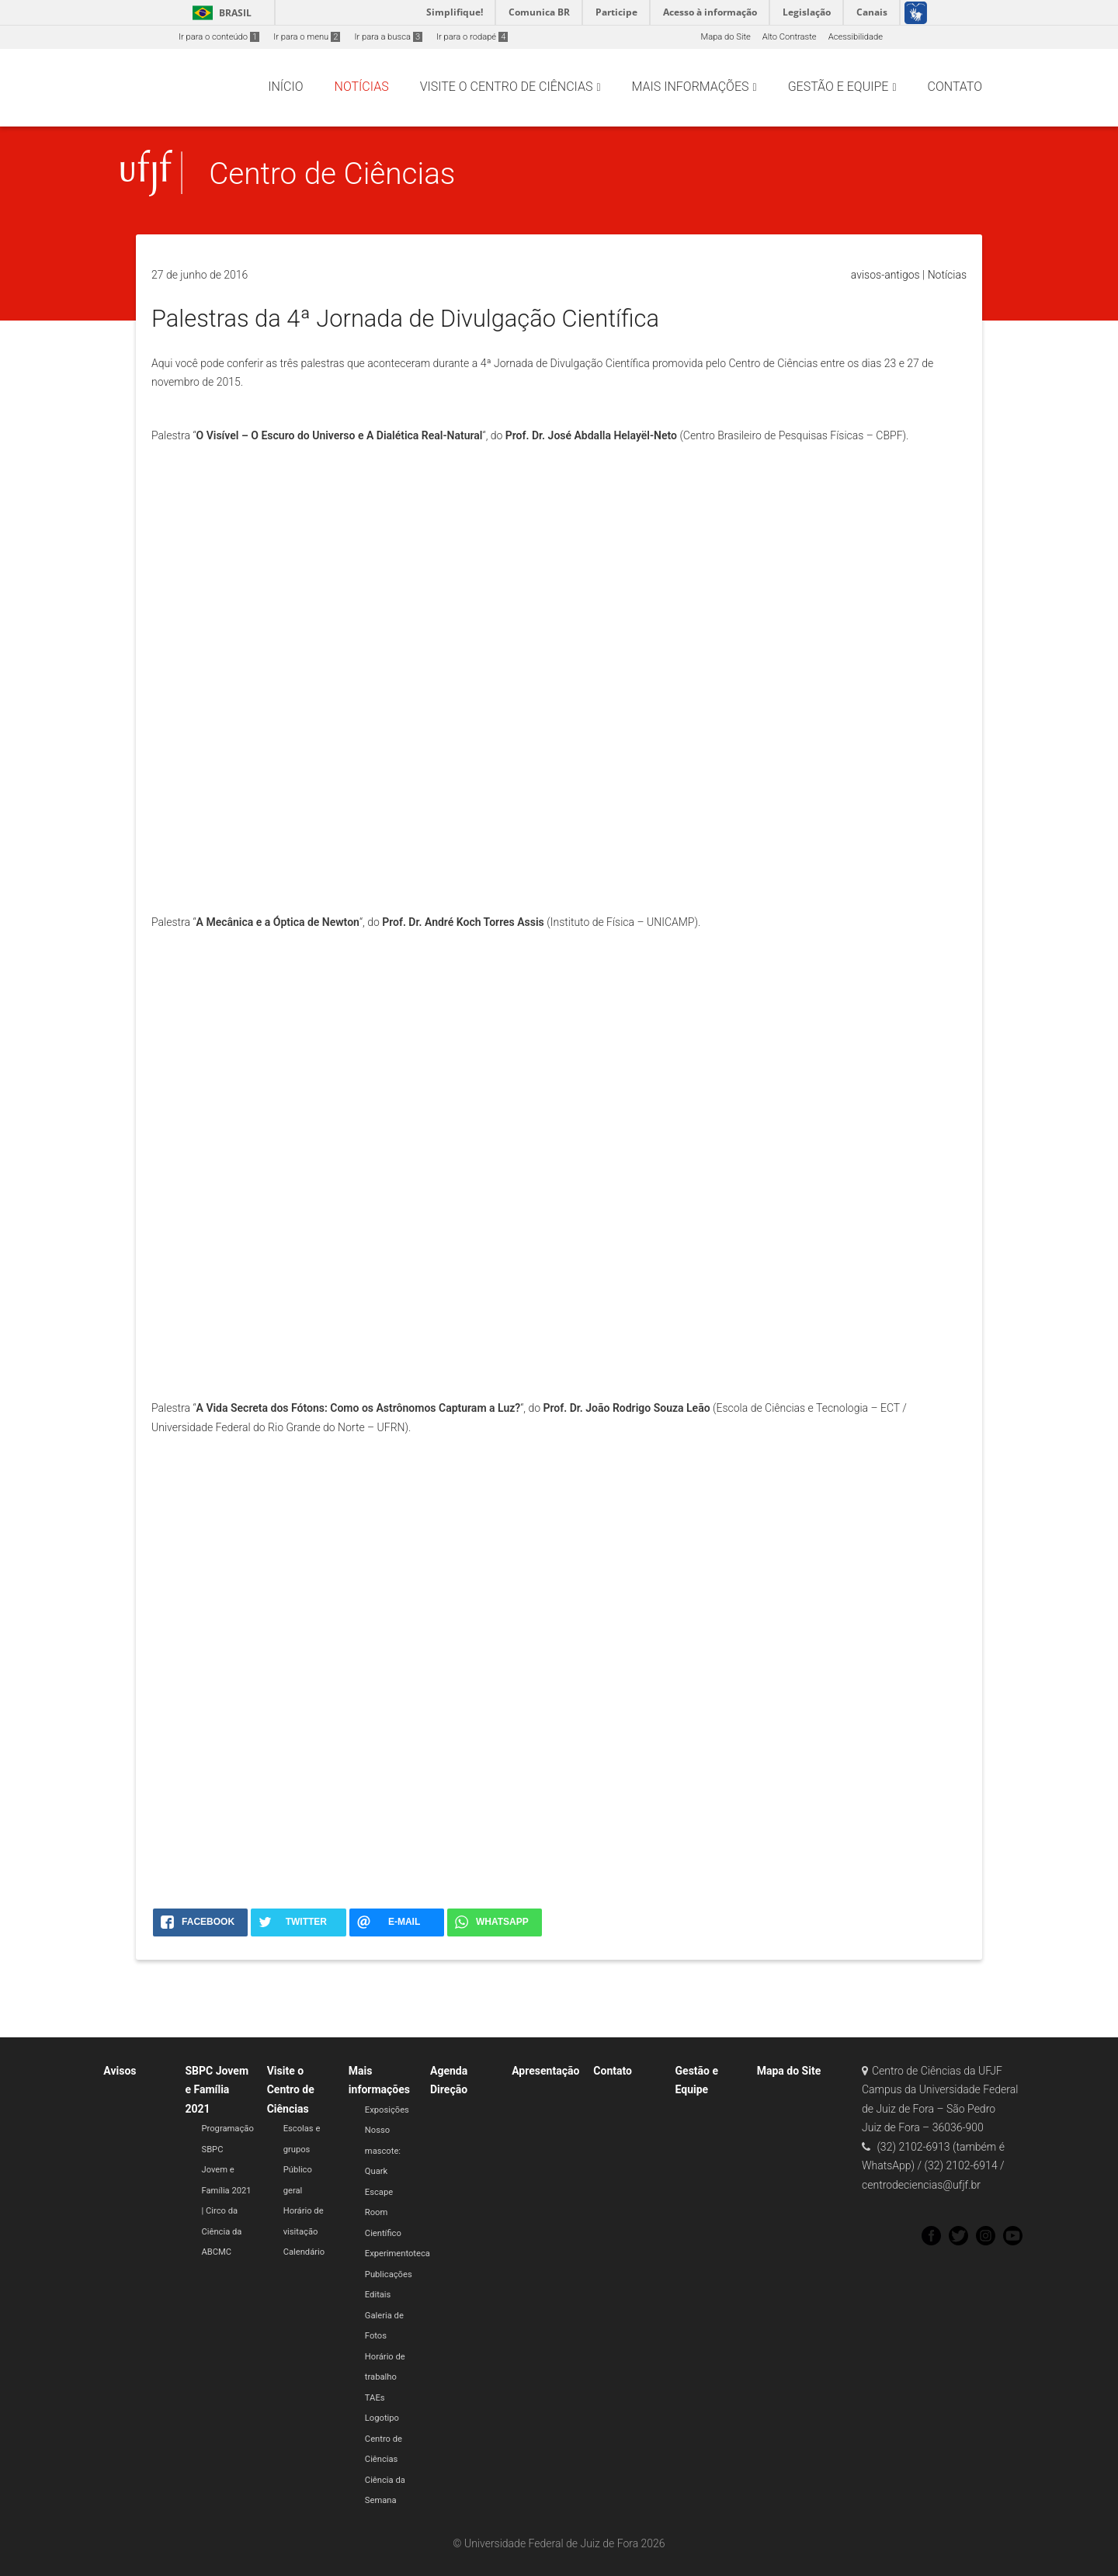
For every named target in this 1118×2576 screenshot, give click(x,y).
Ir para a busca (388, 37)
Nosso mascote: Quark (383, 2150)
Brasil (219, 12)
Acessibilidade (855, 37)
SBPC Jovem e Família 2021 (217, 2090)
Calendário (304, 2252)
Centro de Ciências (332, 173)
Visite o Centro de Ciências (290, 2090)
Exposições (387, 2110)
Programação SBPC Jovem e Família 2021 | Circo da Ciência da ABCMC (228, 2190)
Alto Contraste (789, 37)
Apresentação (545, 2071)
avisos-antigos (885, 275)
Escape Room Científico (383, 2212)
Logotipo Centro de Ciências (383, 2438)
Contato (612, 2071)
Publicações (388, 2274)
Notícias (947, 275)
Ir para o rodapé (472, 37)
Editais (378, 2295)
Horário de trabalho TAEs (385, 2377)
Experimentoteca (397, 2253)
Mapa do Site (725, 37)
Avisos (119, 2071)
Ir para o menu (306, 37)
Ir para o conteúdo (219, 37)
